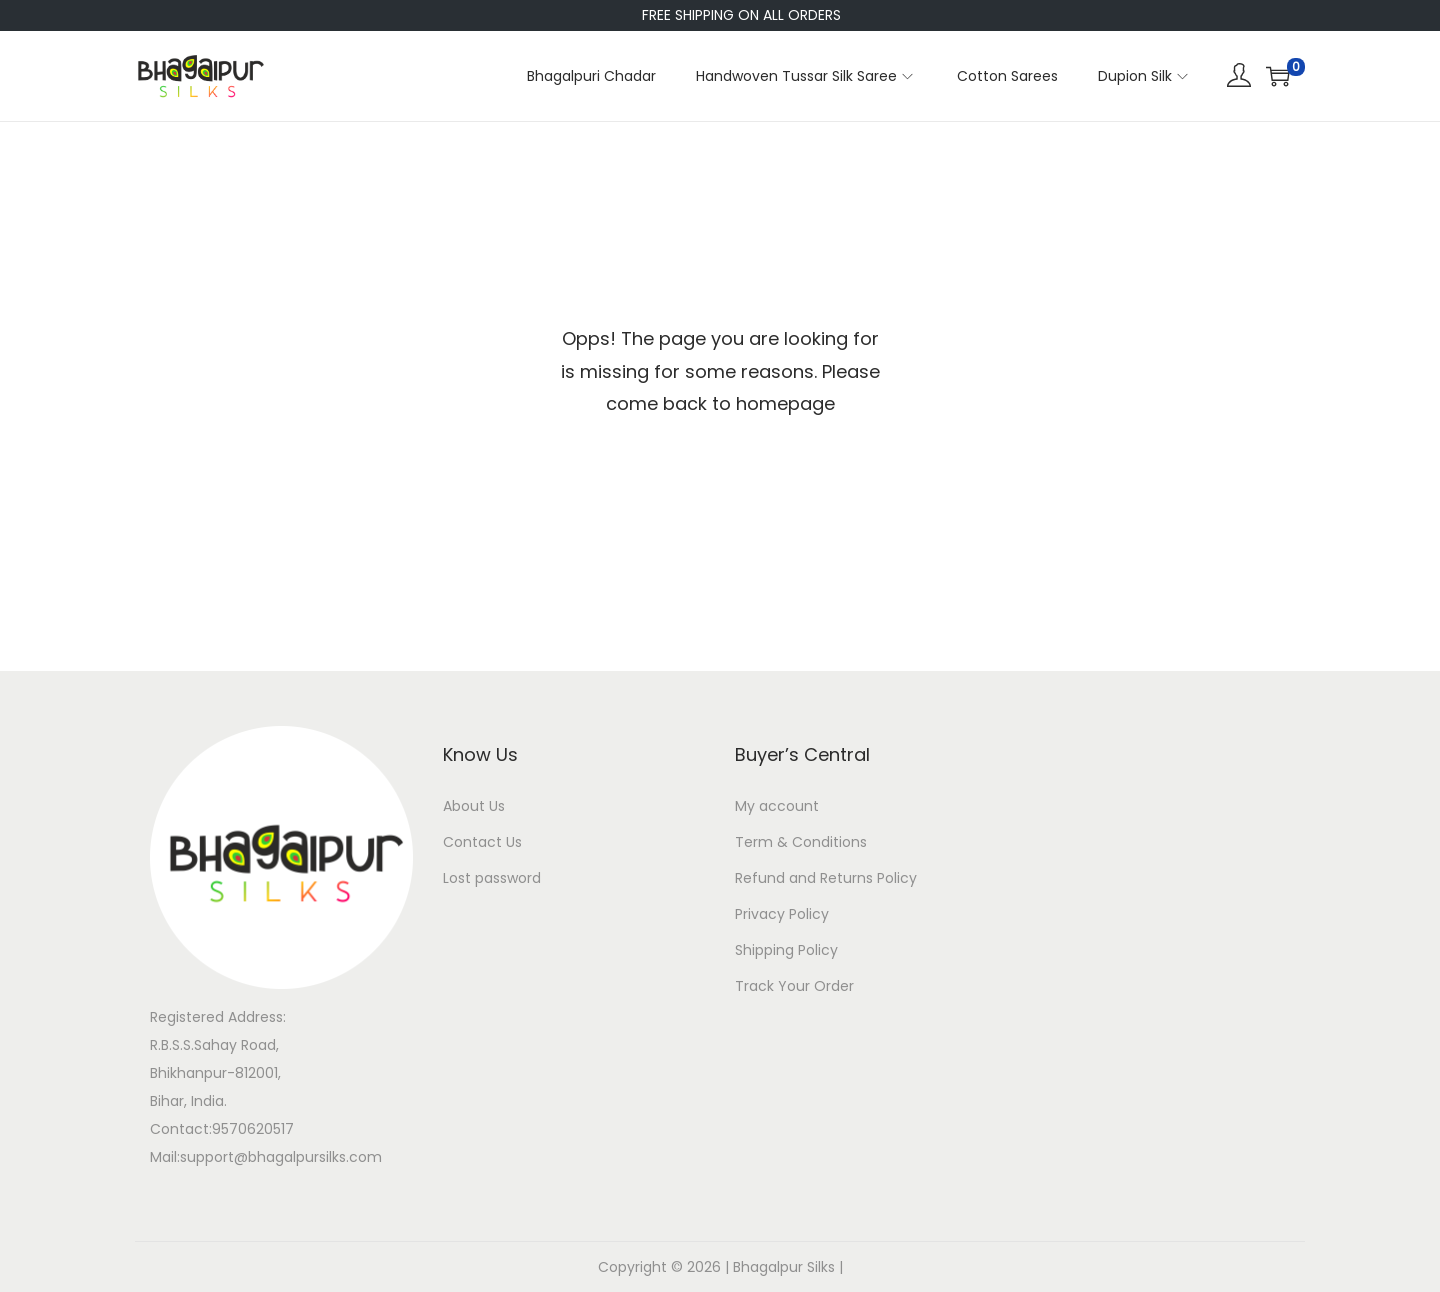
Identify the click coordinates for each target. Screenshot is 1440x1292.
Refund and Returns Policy (826, 878)
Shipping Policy (786, 950)
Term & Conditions (801, 842)
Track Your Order (794, 986)
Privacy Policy (782, 914)
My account (777, 806)
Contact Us (482, 842)
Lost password (492, 878)
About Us (474, 806)
